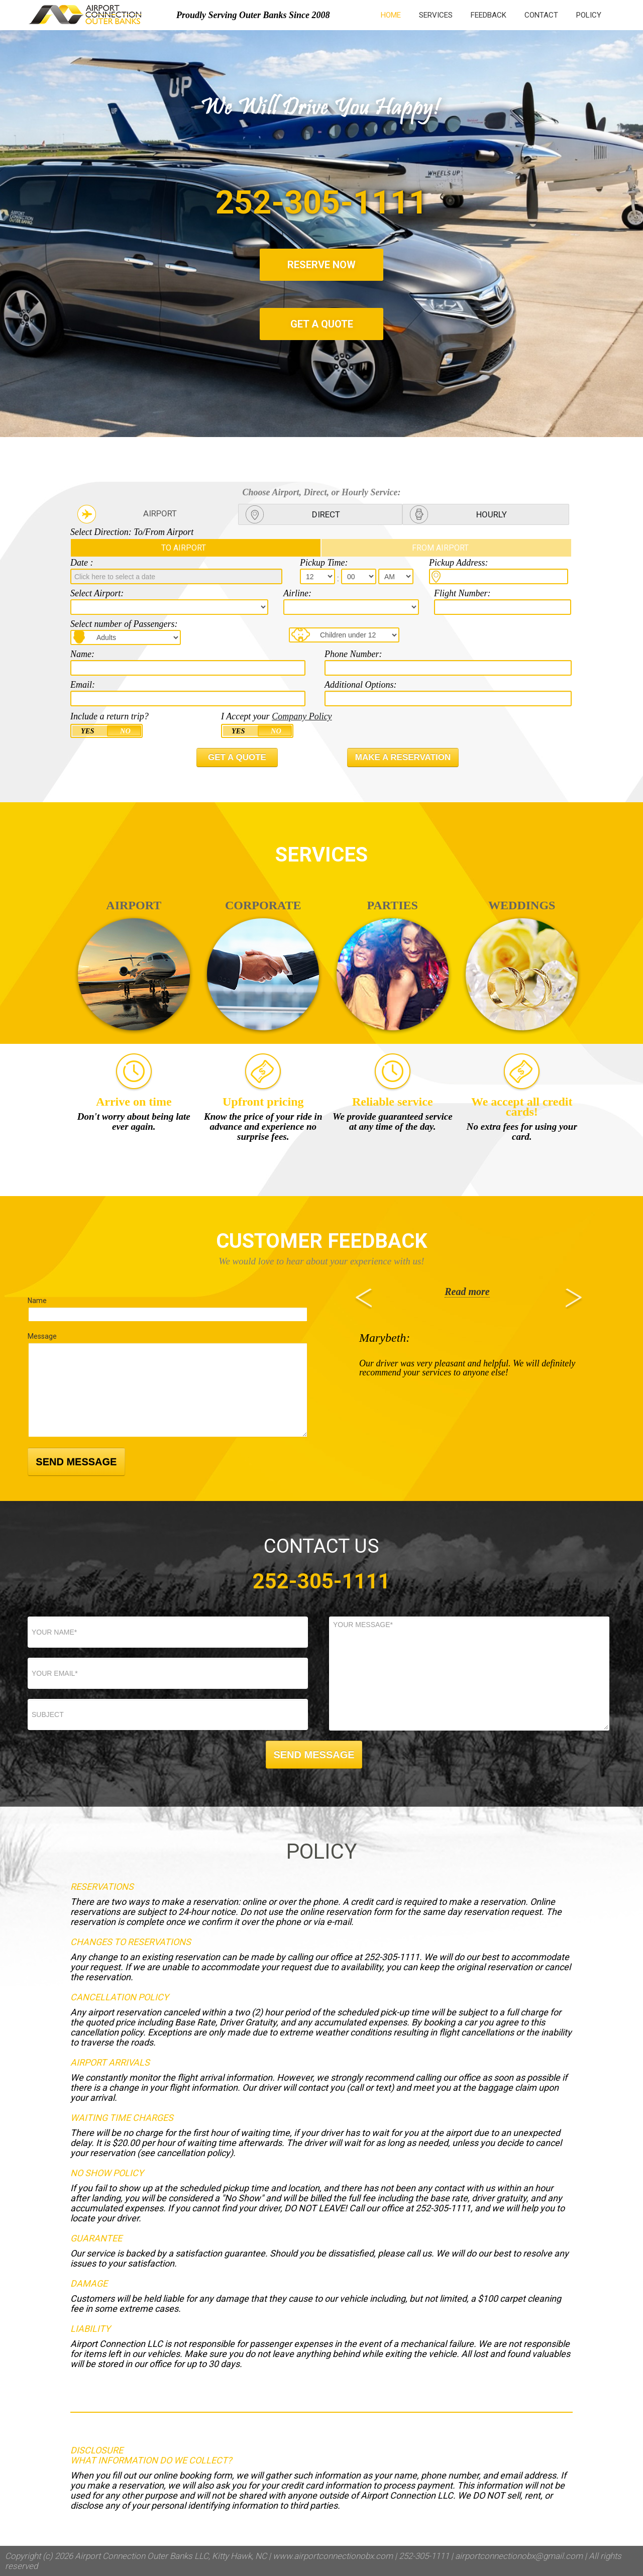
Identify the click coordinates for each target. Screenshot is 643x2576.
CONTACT (541, 15)
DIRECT (326, 514)
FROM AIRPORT (440, 548)
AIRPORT (160, 513)
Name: (82, 654)
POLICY (588, 15)
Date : (81, 563)
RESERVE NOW (321, 265)
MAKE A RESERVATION (403, 757)
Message (42, 1336)
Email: (82, 685)
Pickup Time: (324, 563)
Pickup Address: (458, 563)
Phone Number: (353, 654)
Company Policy (302, 716)
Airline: (297, 593)
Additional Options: (361, 685)
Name (37, 1301)
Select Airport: (97, 593)
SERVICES (436, 15)
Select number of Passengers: (123, 624)
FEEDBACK (488, 15)
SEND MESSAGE (76, 1461)
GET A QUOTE (321, 324)
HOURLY (491, 514)
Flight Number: (462, 593)
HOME (391, 15)
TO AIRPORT (183, 548)
